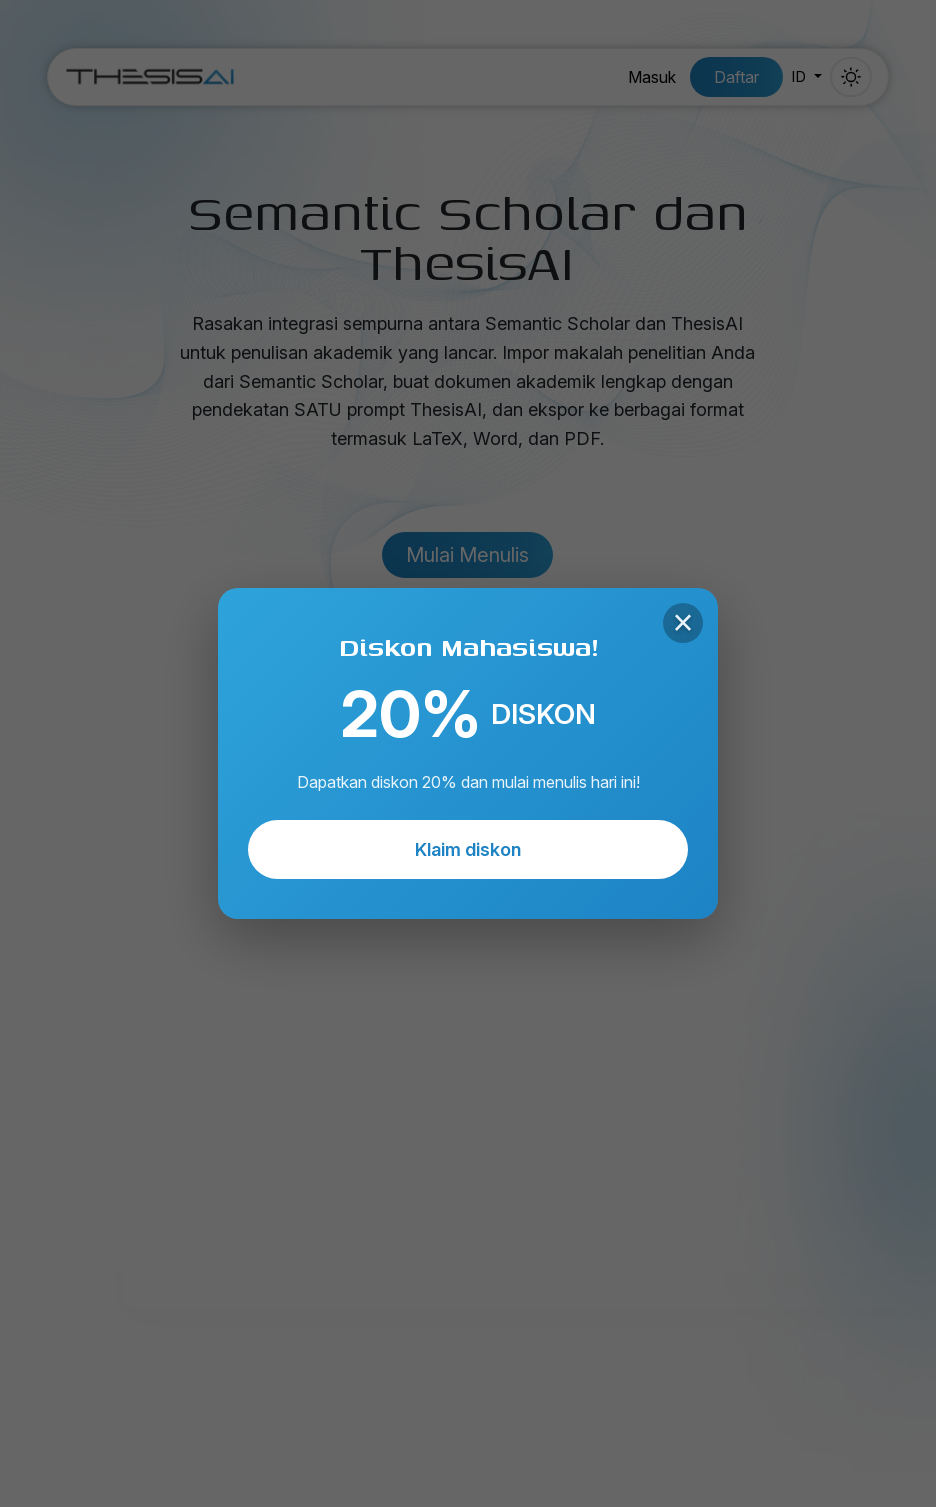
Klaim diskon (468, 849)
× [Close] (682, 623)
